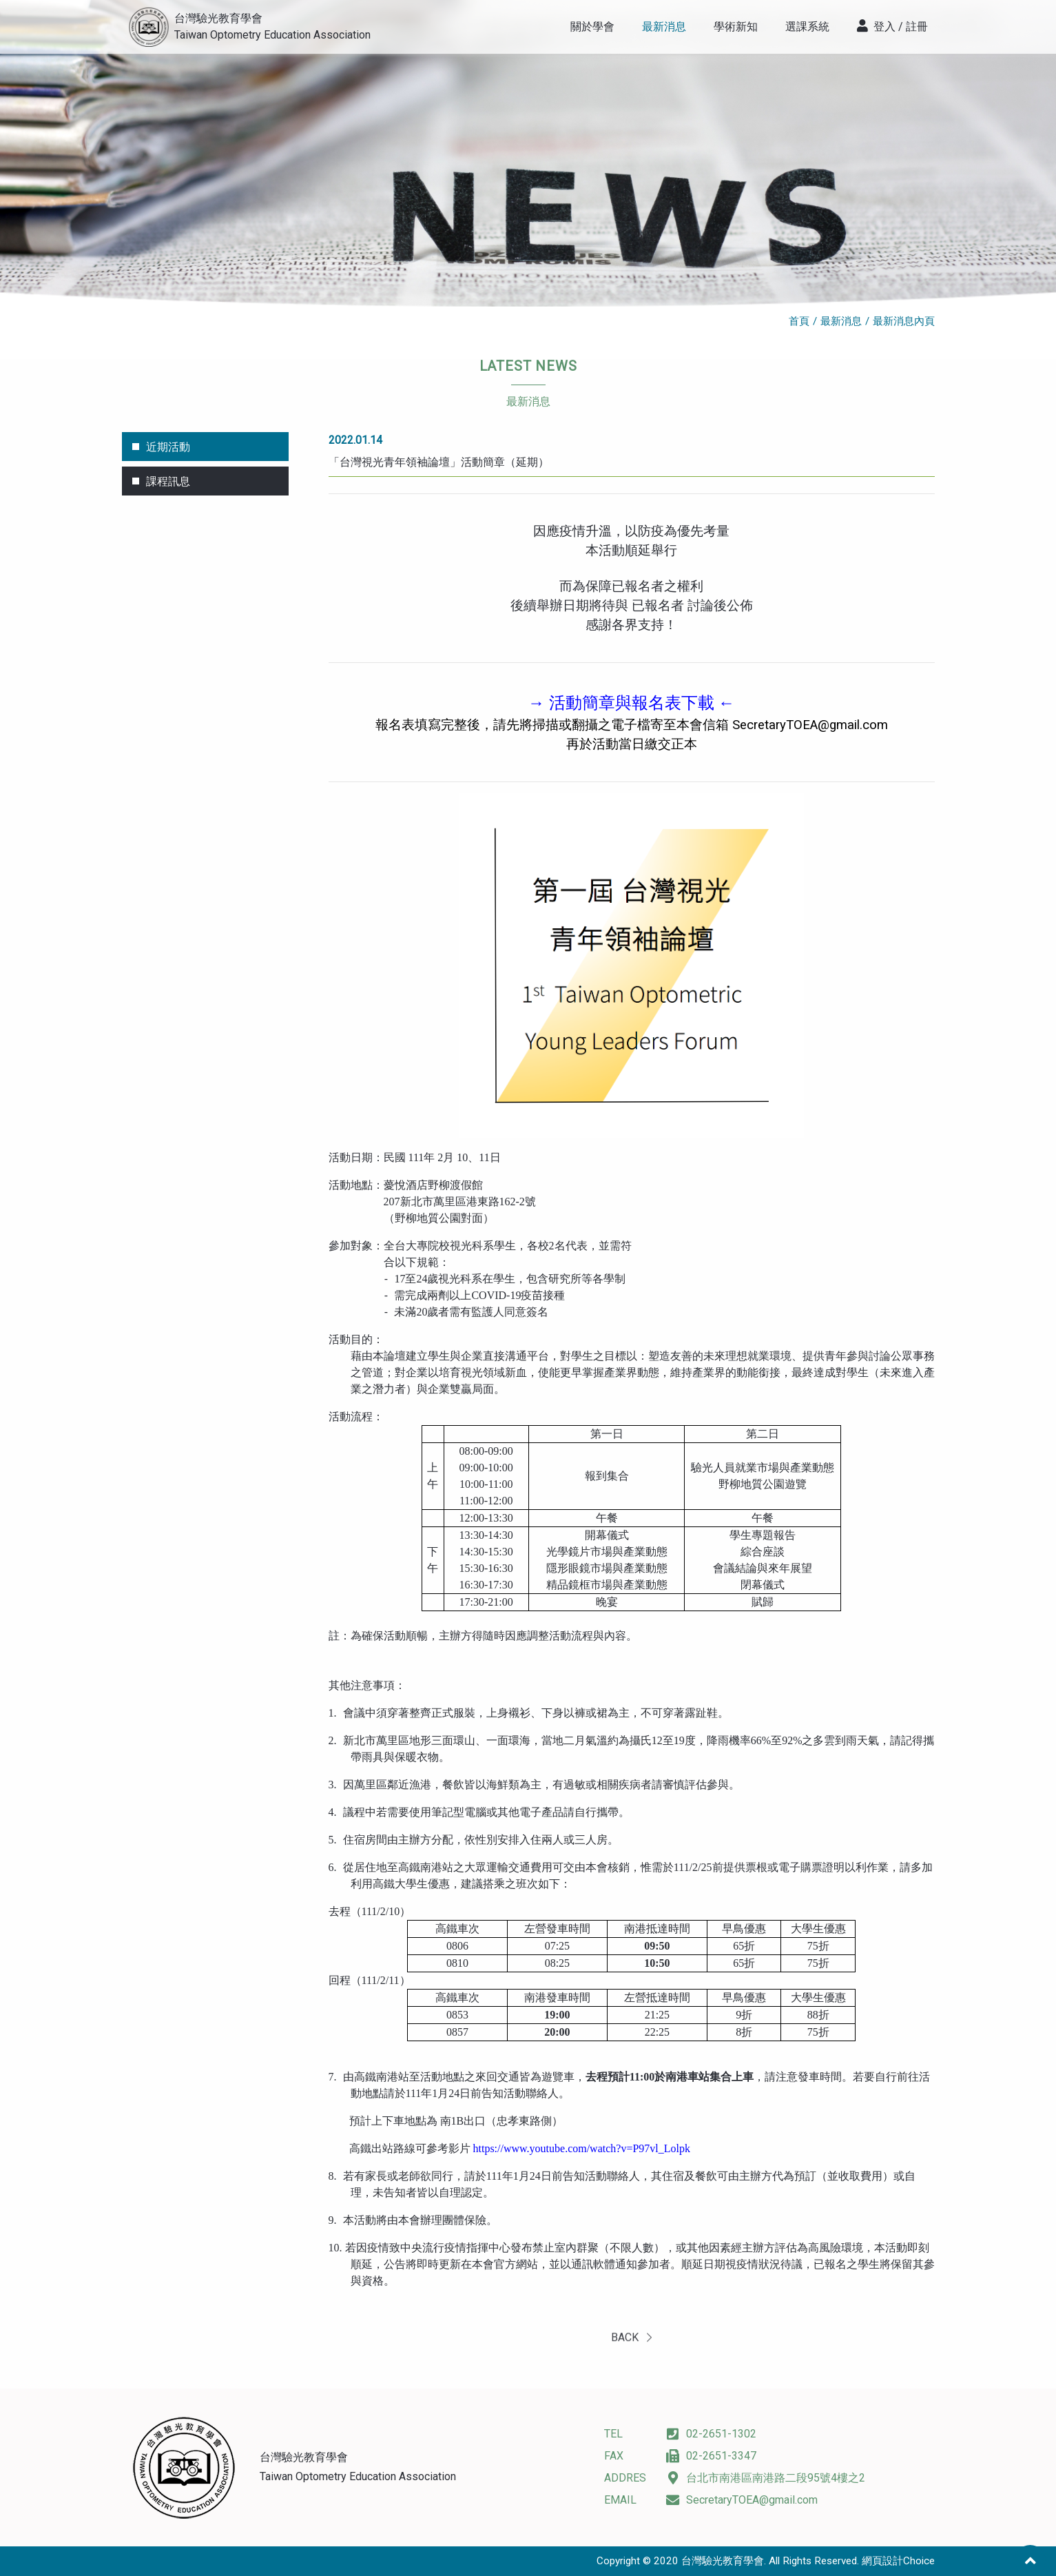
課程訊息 (168, 481)
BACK (631, 2354)
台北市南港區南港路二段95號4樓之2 (765, 2477)
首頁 (799, 321)
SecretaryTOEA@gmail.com (810, 725)
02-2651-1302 (711, 2433)
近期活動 (168, 446)
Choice (919, 2561)
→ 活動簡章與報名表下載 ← (631, 703)
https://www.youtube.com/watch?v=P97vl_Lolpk (582, 2148)
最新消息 (841, 321)
